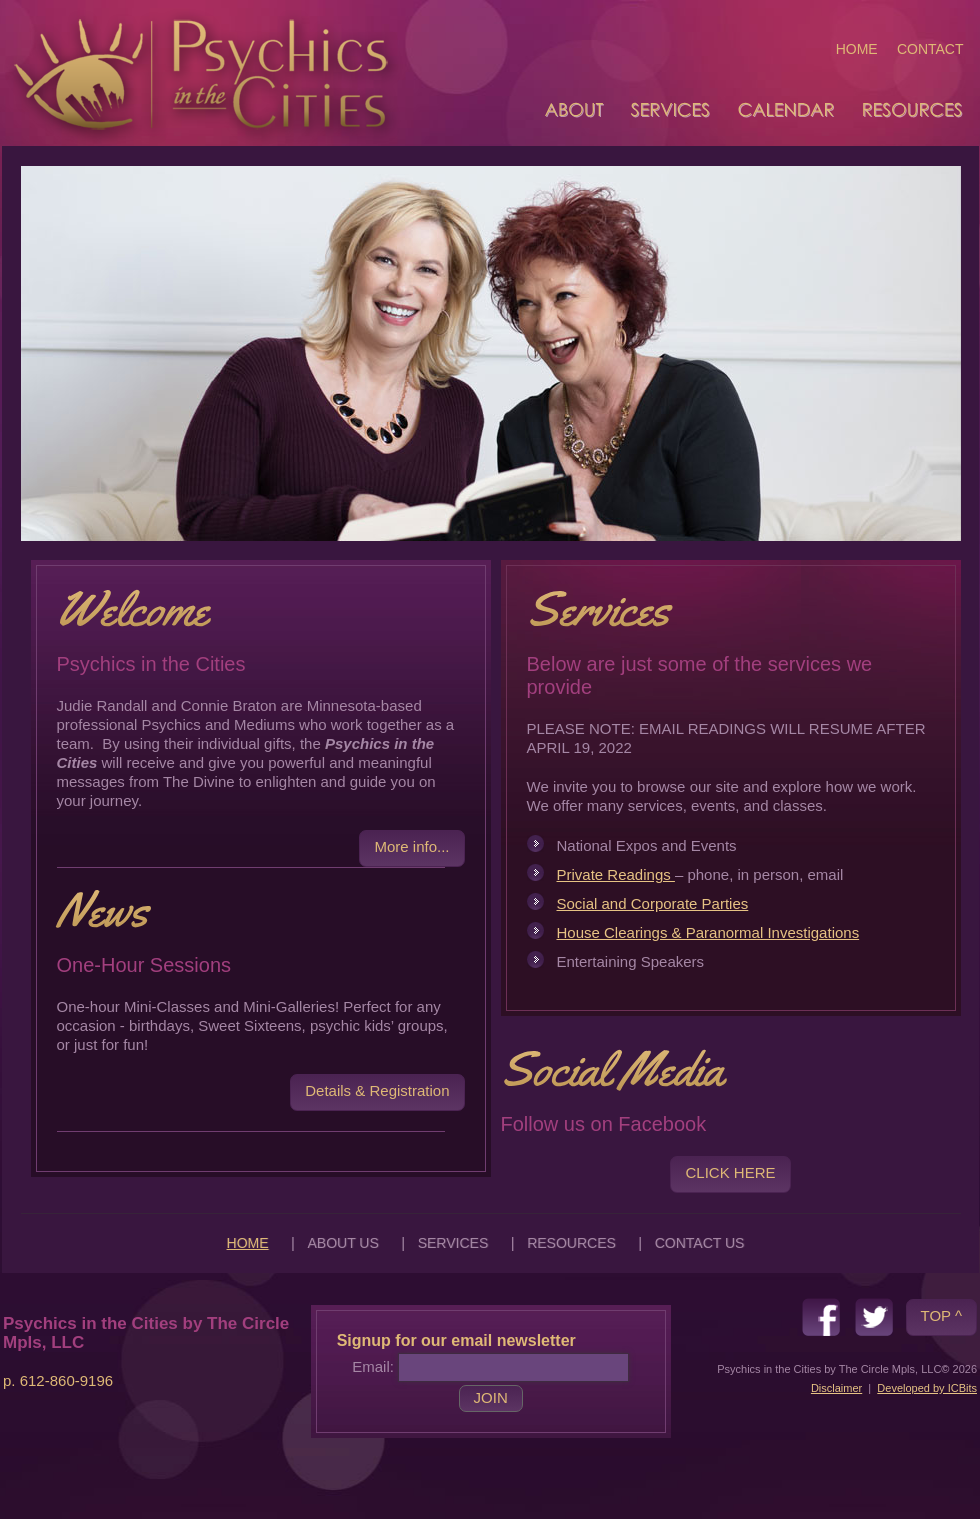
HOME (857, 49)
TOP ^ (942, 1315)
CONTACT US (700, 1243)
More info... (411, 846)
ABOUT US (342, 1243)
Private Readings (616, 874)
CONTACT (930, 49)
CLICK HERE (730, 1172)
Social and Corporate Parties (653, 903)
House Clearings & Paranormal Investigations (708, 932)
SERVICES (453, 1243)
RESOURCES (571, 1243)
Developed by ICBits (927, 1388)
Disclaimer (836, 1388)
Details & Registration (377, 1090)
